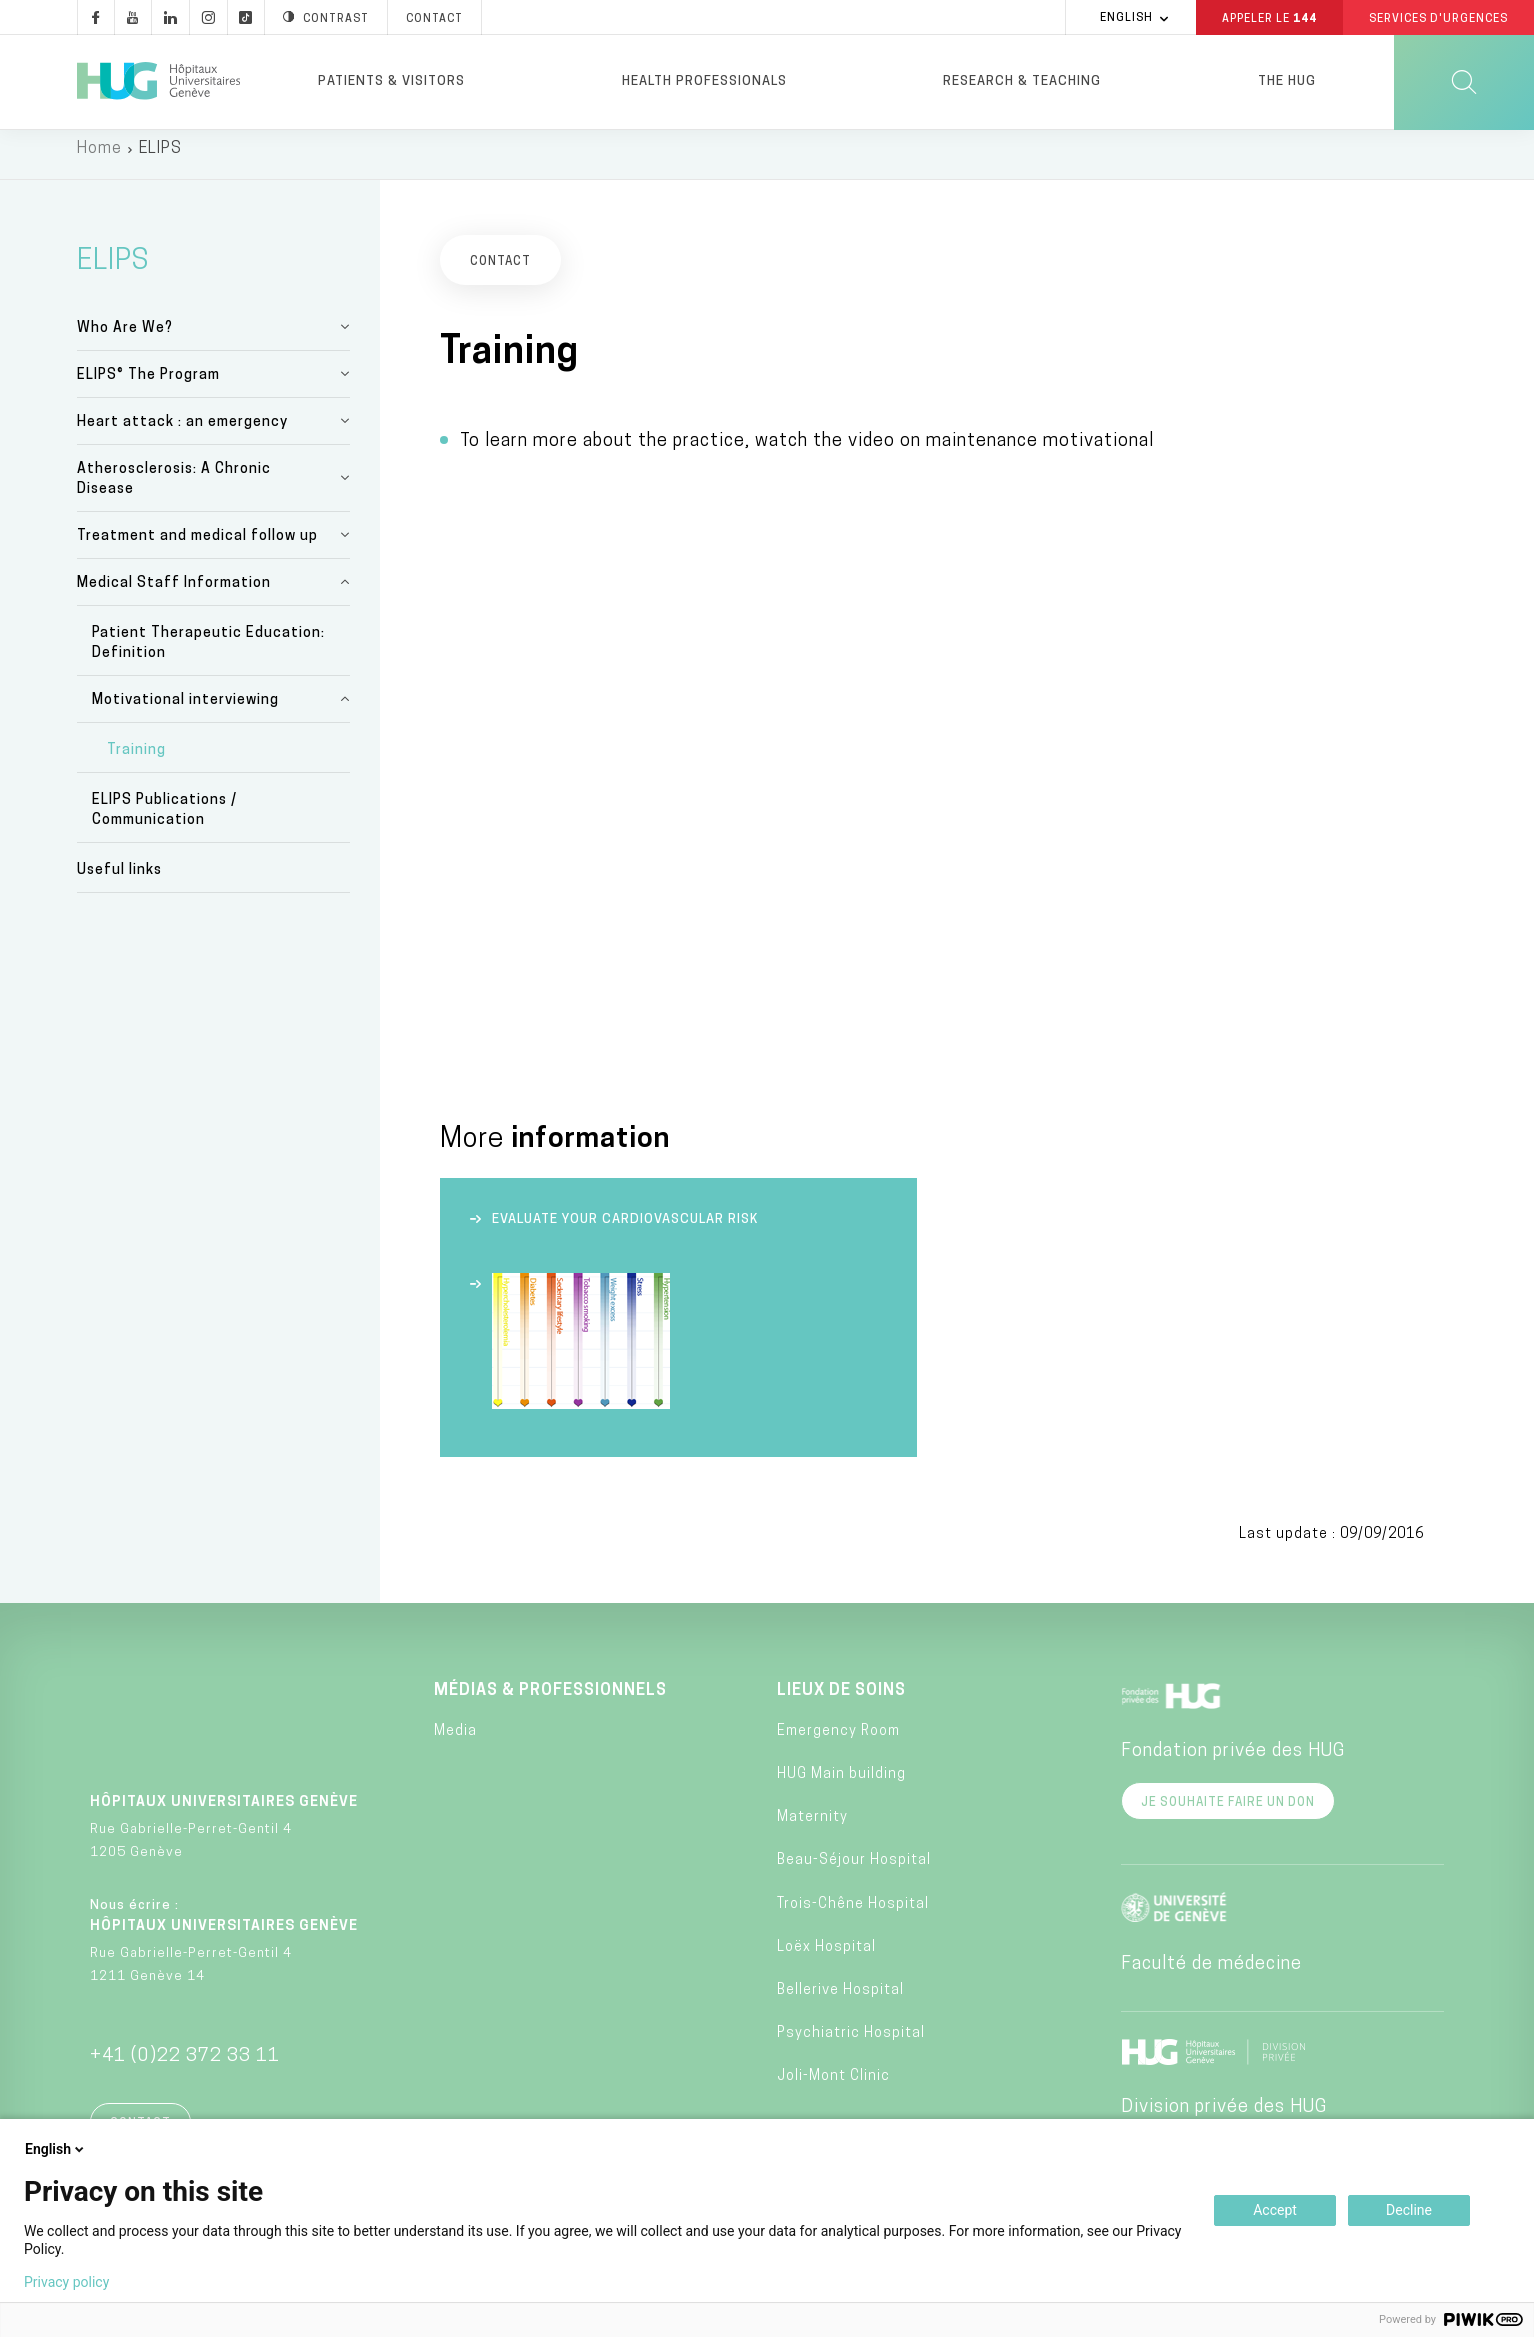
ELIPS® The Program (148, 385)
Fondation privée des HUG (1233, 1761)
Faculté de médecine (1211, 1974)
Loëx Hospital (826, 1958)
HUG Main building (841, 1785)
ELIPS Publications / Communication (164, 821)
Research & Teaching (1022, 81)
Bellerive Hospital (840, 2001)
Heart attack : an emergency (182, 432)
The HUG (1287, 81)
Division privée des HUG (1224, 2117)
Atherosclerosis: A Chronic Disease (174, 489)
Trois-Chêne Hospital (853, 1914)
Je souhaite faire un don (1228, 1813)
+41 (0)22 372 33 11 (185, 2066)
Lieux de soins (841, 1701)
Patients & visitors (391, 81)
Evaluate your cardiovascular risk (625, 1229)
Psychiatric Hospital (851, 2044)
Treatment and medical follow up (197, 546)
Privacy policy (66, 2282)
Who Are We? (125, 338)
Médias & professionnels (550, 1701)
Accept (1275, 2210)
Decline (1409, 2210)
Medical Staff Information (174, 593)
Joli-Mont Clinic (833, 2087)
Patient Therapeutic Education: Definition (208, 653)
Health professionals (704, 81)
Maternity (812, 1828)
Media (455, 1742)
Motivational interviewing (185, 710)
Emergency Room (838, 1742)
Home (99, 160)
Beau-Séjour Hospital (854, 1871)
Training (136, 761)
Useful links (119, 881)
